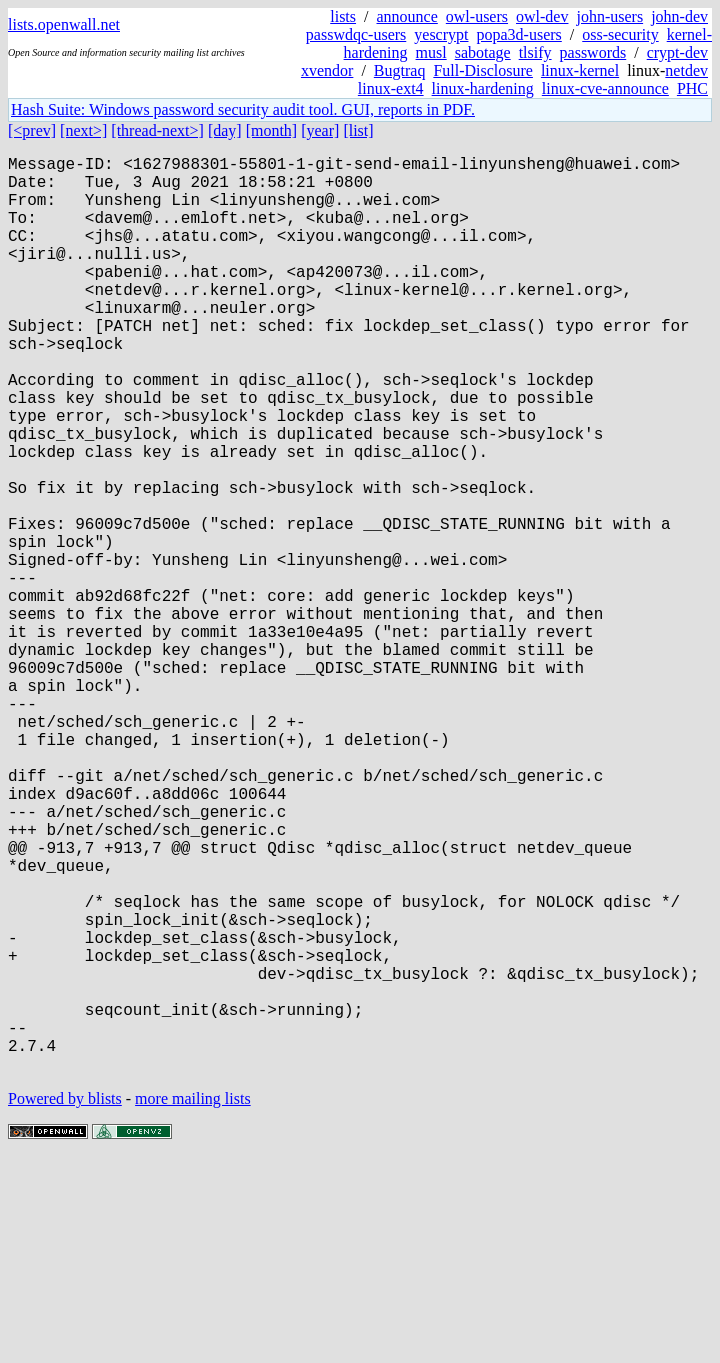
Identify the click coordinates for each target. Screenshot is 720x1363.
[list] (358, 130)
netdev (686, 70)
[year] (320, 130)
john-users (609, 16)
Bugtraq (400, 70)
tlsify (535, 52)
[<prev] (32, 130)
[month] (272, 130)
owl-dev (542, 16)
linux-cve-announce (605, 88)
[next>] (83, 130)
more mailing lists (193, 1302)
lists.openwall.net (64, 24)
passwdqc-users (356, 34)
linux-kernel (580, 70)
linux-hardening (483, 88)
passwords (593, 52)
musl (431, 52)
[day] (225, 130)
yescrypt (441, 34)
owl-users (477, 16)
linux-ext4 (391, 88)
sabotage (483, 52)
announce (407, 16)
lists (343, 16)
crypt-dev (677, 52)
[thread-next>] (157, 130)
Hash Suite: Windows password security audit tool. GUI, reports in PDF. (243, 109)
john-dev (679, 16)
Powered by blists (65, 1302)
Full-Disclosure (483, 70)
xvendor (327, 70)
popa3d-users (518, 34)
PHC (692, 88)
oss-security (620, 34)
